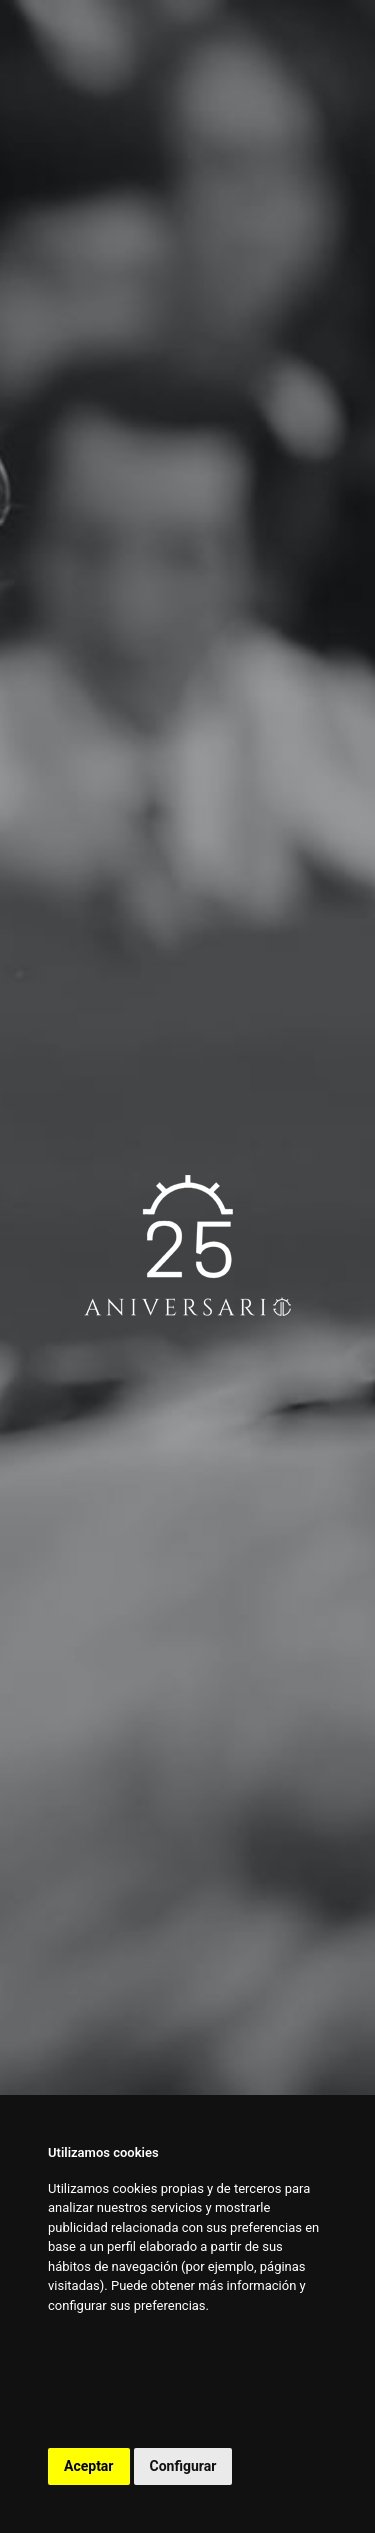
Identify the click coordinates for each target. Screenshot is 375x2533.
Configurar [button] (183, 2466)
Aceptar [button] (89, 2466)
